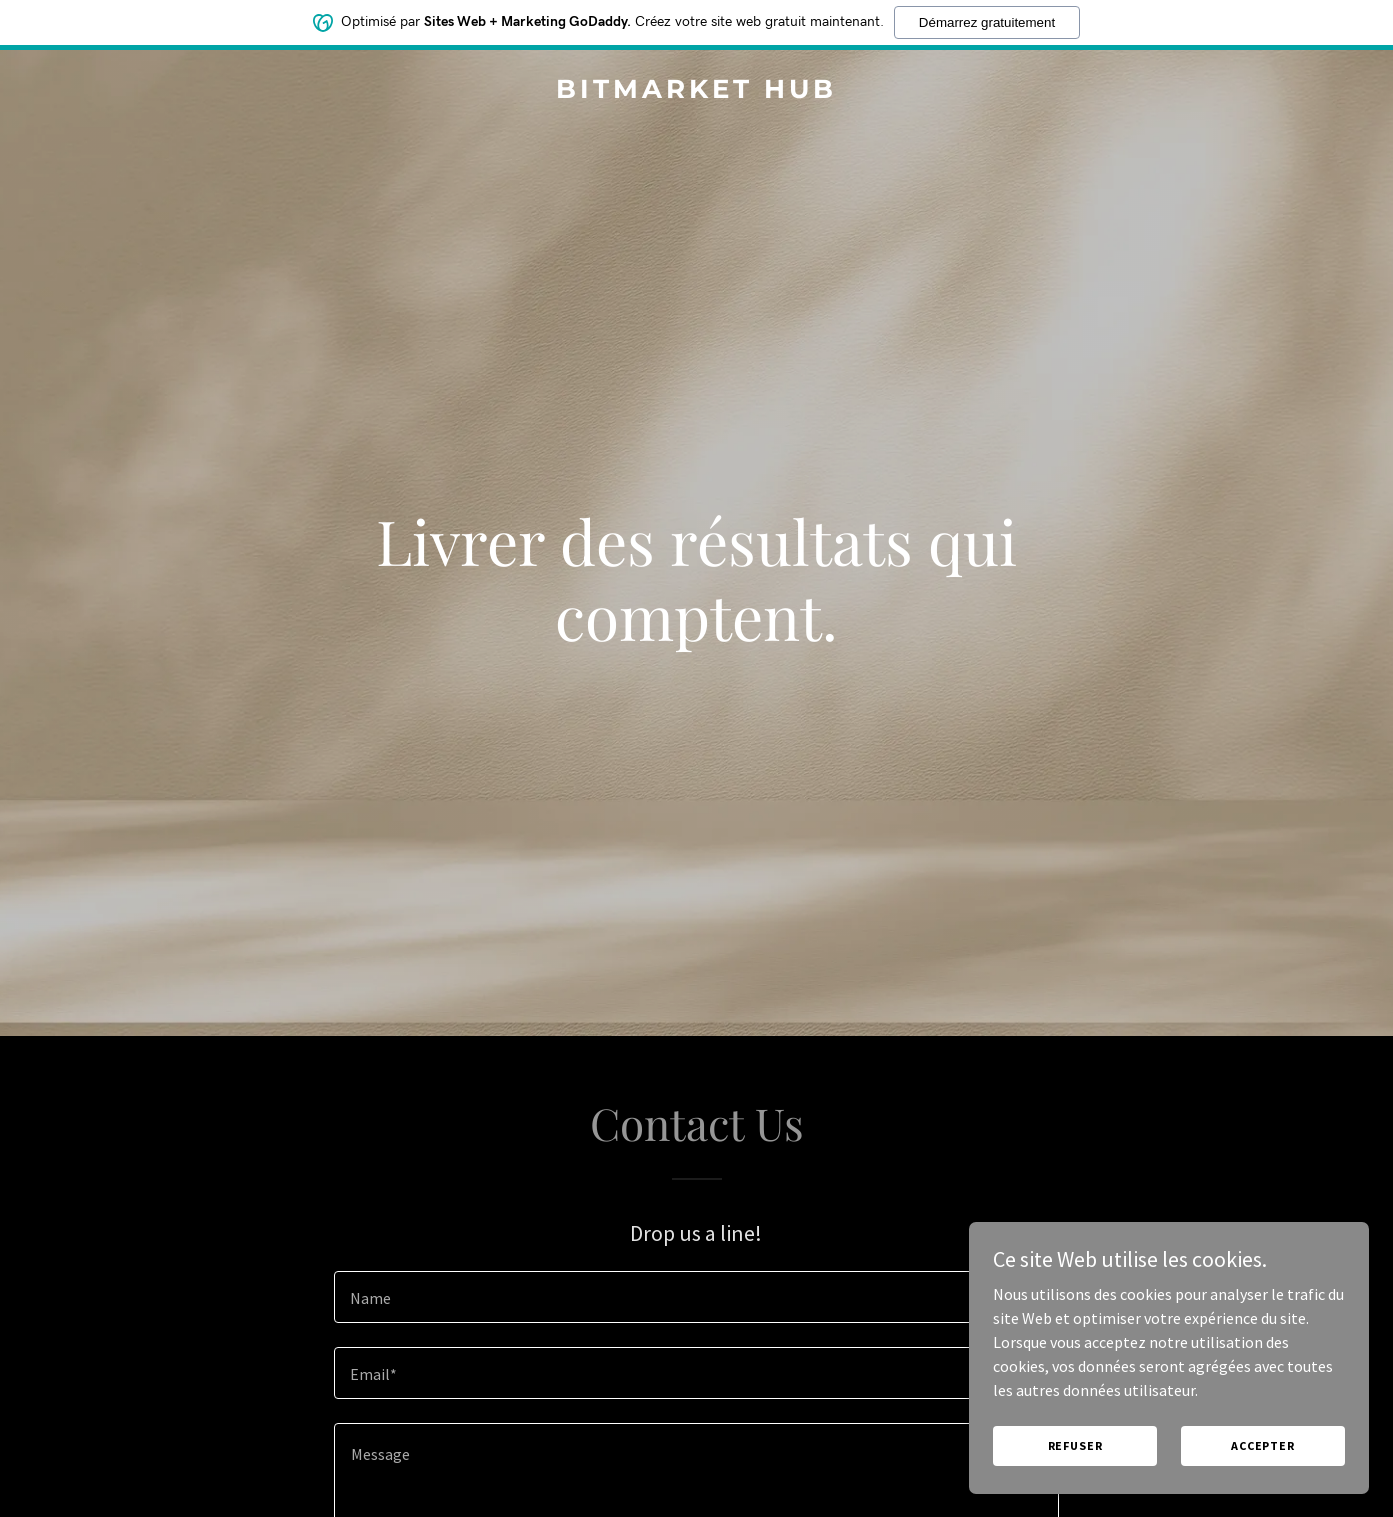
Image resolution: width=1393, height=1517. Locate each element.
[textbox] (696, 1297)
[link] (696, 92)
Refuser (1075, 1445)
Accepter (1263, 1445)
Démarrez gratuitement (987, 22)
